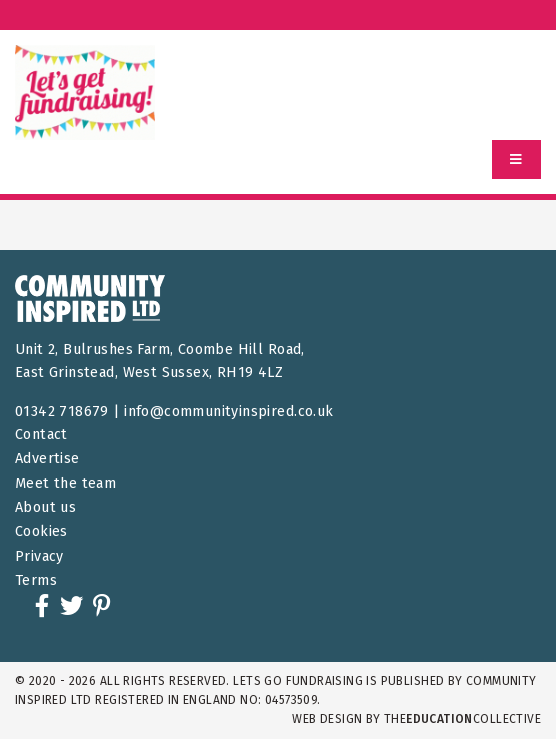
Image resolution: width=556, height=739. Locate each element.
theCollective (462, 719)
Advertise (47, 458)
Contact (41, 434)
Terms (36, 580)
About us (45, 507)
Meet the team (65, 483)
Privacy (39, 556)
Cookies (41, 531)
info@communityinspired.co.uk (228, 411)
